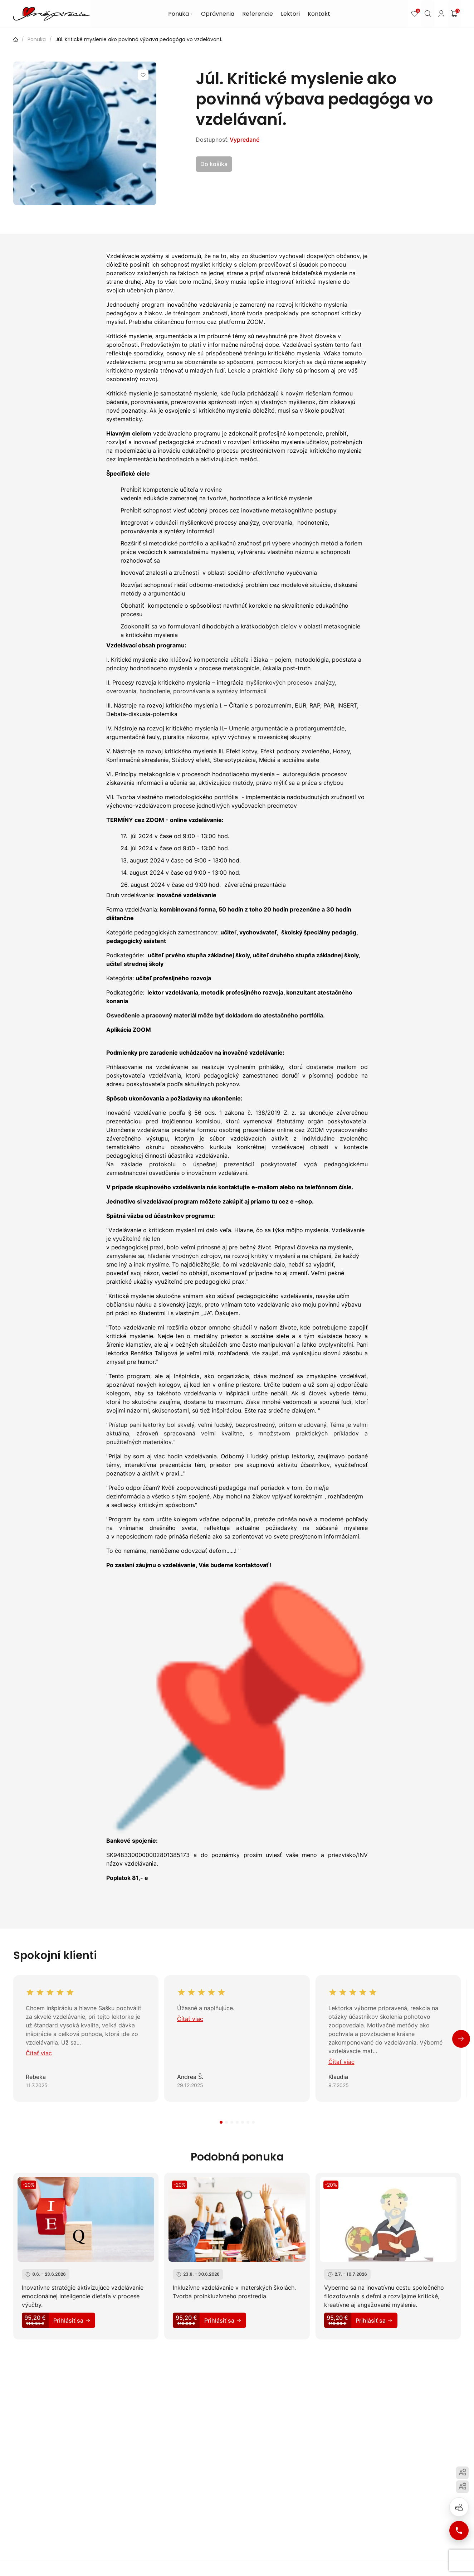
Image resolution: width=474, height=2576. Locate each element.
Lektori (294, 14)
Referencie (261, 14)
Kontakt (323, 14)
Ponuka (184, 14)
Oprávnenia (221, 14)
